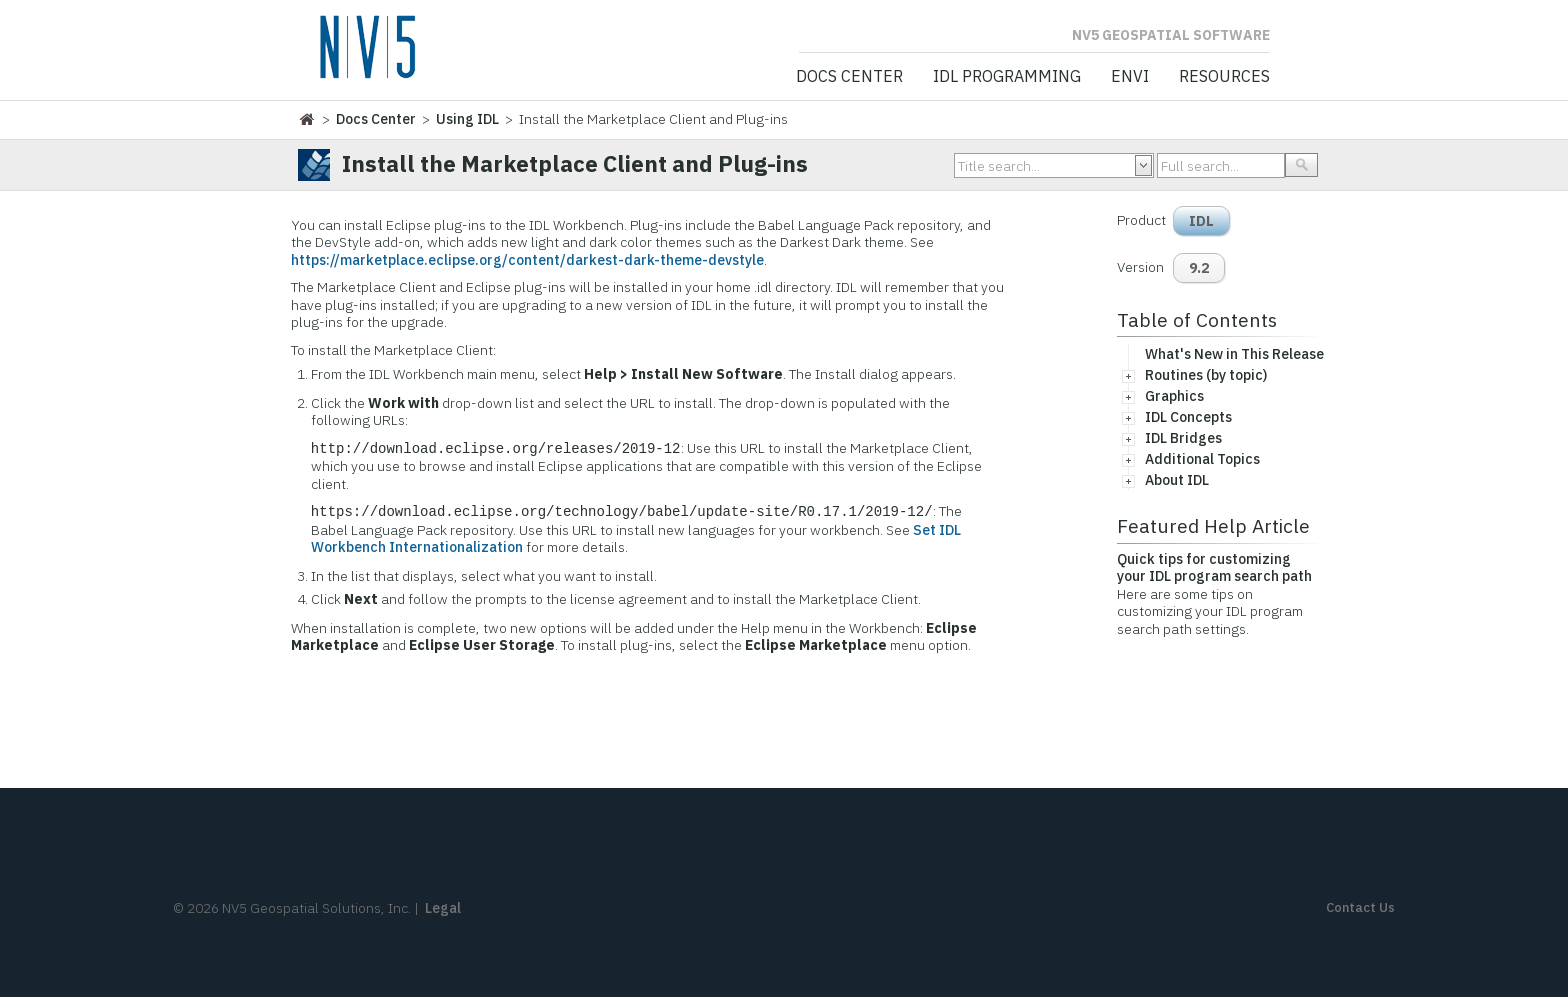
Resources (1224, 77)
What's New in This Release (1234, 354)
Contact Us (1360, 907)
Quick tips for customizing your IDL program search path (1214, 568)
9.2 (1199, 268)
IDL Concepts (1188, 417)
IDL (1201, 221)
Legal (443, 908)
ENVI (1130, 77)
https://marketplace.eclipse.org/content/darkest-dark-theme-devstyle (527, 260)
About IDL (1177, 480)
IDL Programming (1007, 77)
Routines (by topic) (1206, 375)
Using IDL (467, 119)
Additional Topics (1202, 459)
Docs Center (849, 77)
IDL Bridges (1183, 438)
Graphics (1174, 396)
